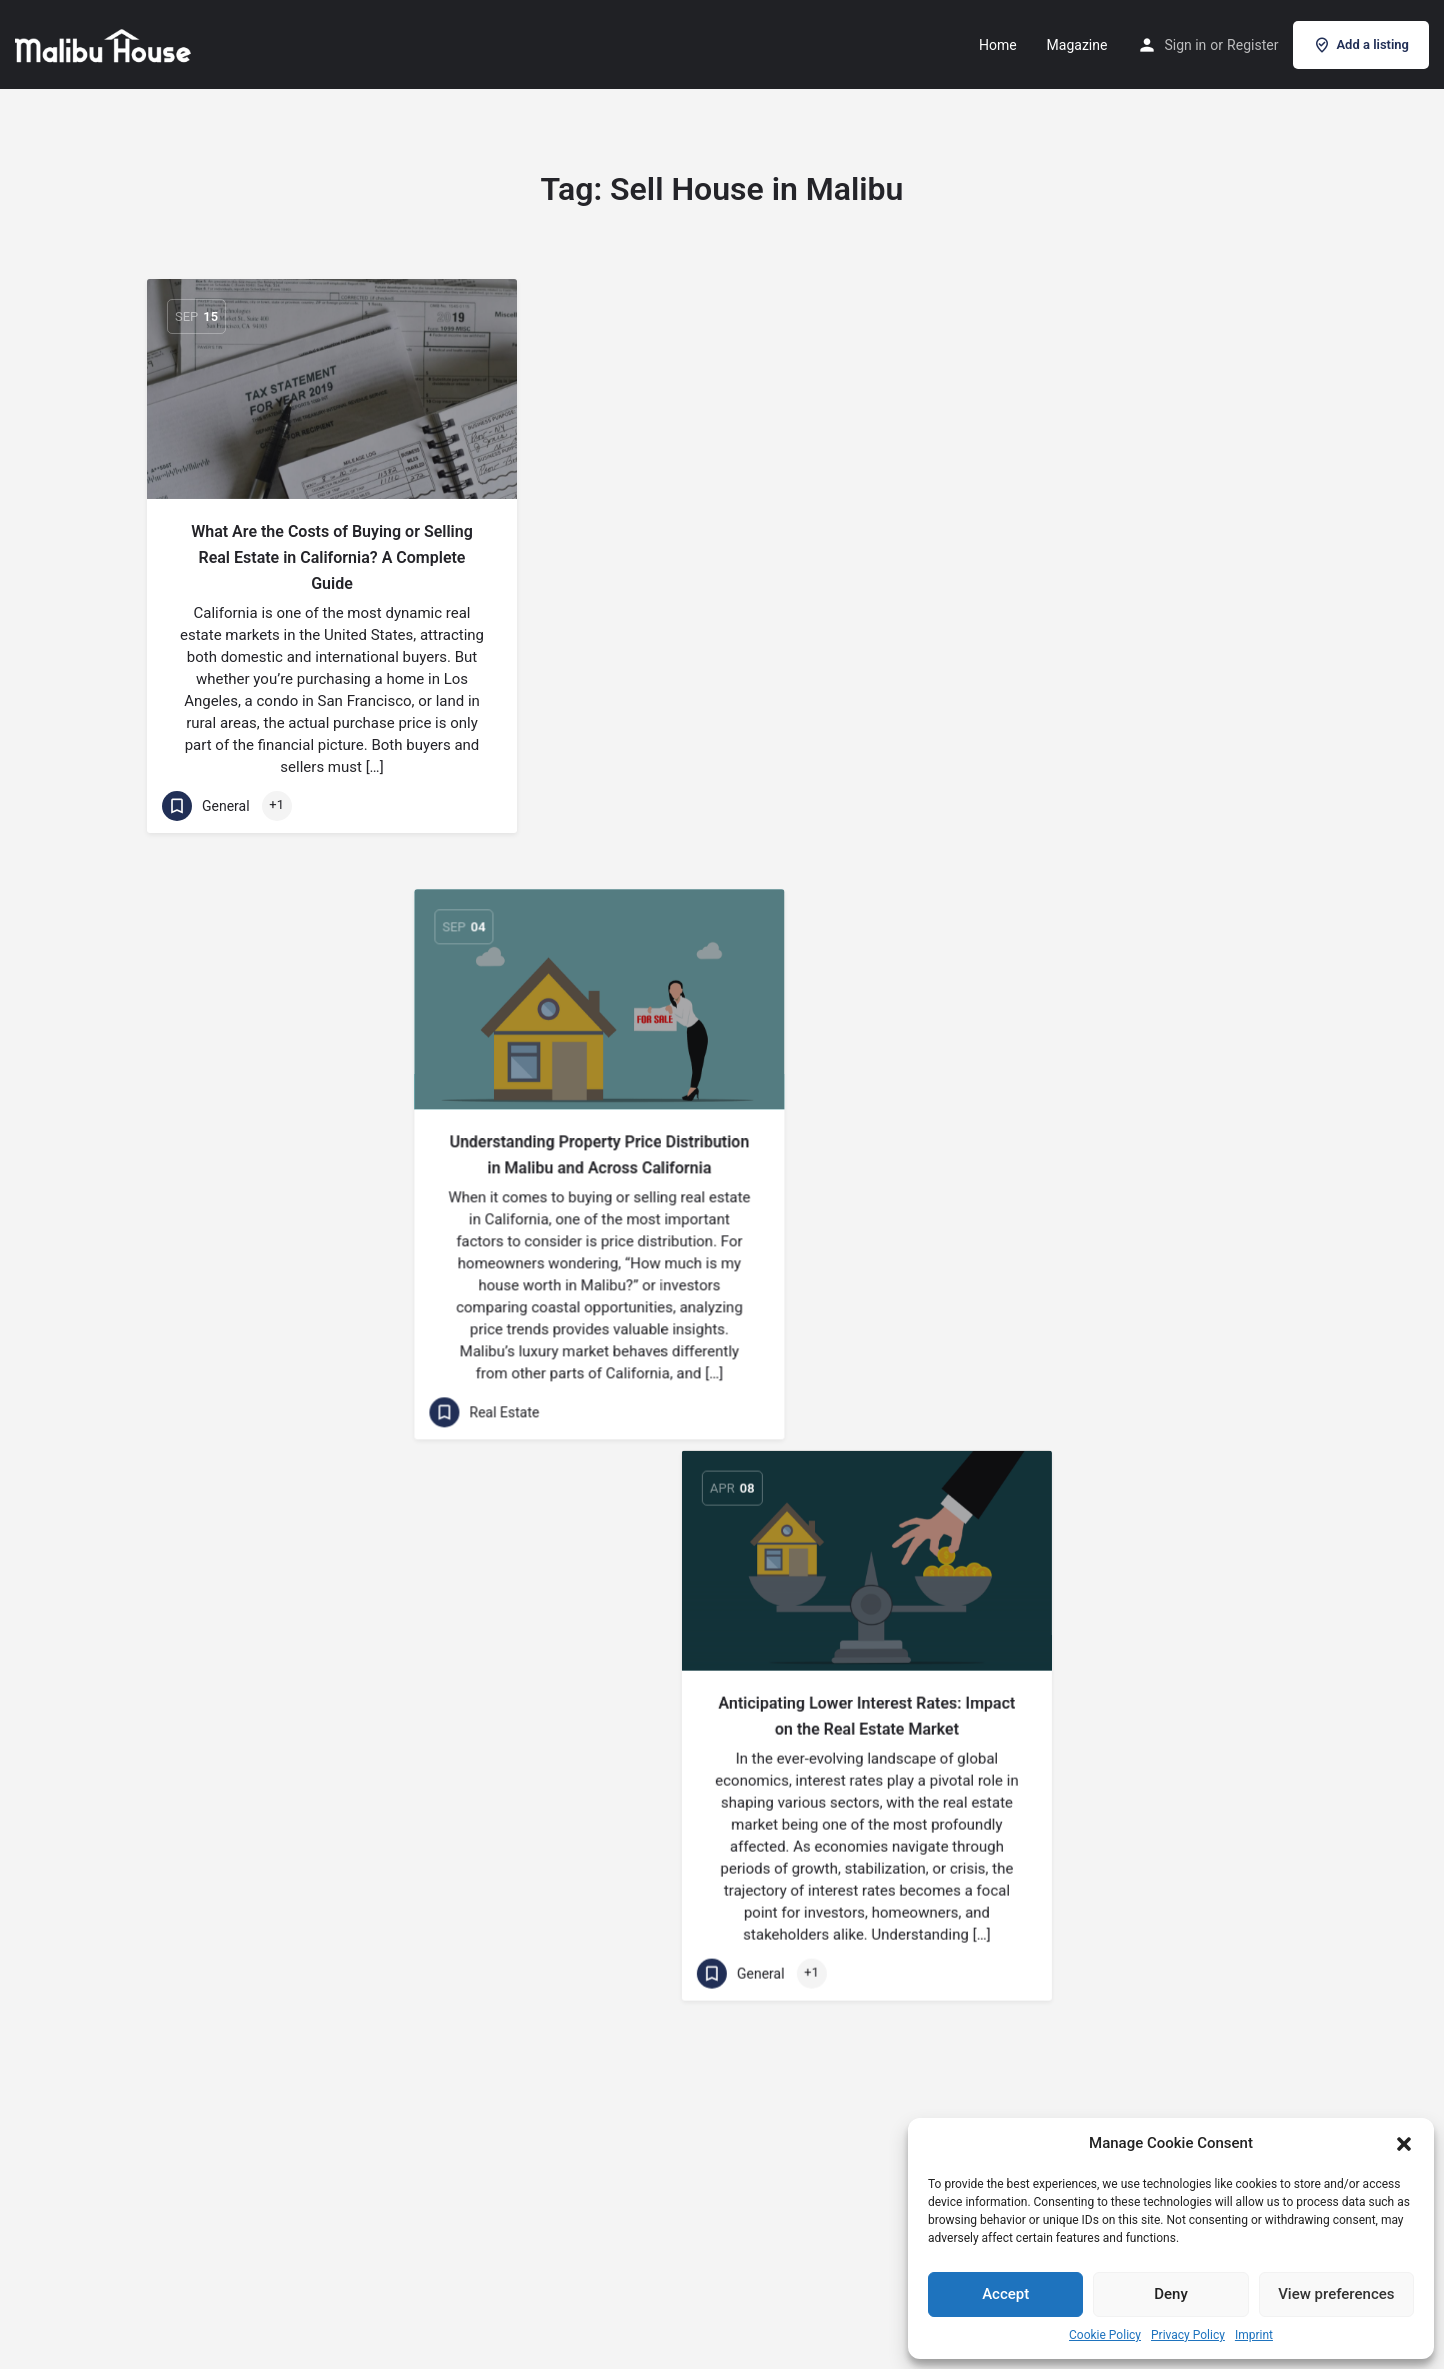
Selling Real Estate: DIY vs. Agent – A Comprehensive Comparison (1112, 1114)
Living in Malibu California (722, 1649)
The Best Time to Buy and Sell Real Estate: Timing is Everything (721, 1114)
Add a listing (1361, 45)
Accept (1005, 2294)
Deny (1171, 2294)
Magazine (1077, 45)
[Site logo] (105, 43)
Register (1252, 45)
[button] (1404, 2144)
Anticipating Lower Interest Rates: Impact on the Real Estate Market (1112, 544)
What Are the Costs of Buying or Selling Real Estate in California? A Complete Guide (332, 557)
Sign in (1185, 45)
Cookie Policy (1105, 2335)
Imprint (1254, 2335)
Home (998, 45)
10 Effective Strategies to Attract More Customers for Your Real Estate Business (1112, 1640)
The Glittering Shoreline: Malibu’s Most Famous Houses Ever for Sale (332, 1118)
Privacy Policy (1188, 2335)
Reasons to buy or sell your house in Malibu (332, 1688)
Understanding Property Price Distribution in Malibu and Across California (722, 544)
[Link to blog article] (332, 389)
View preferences (1336, 2294)
